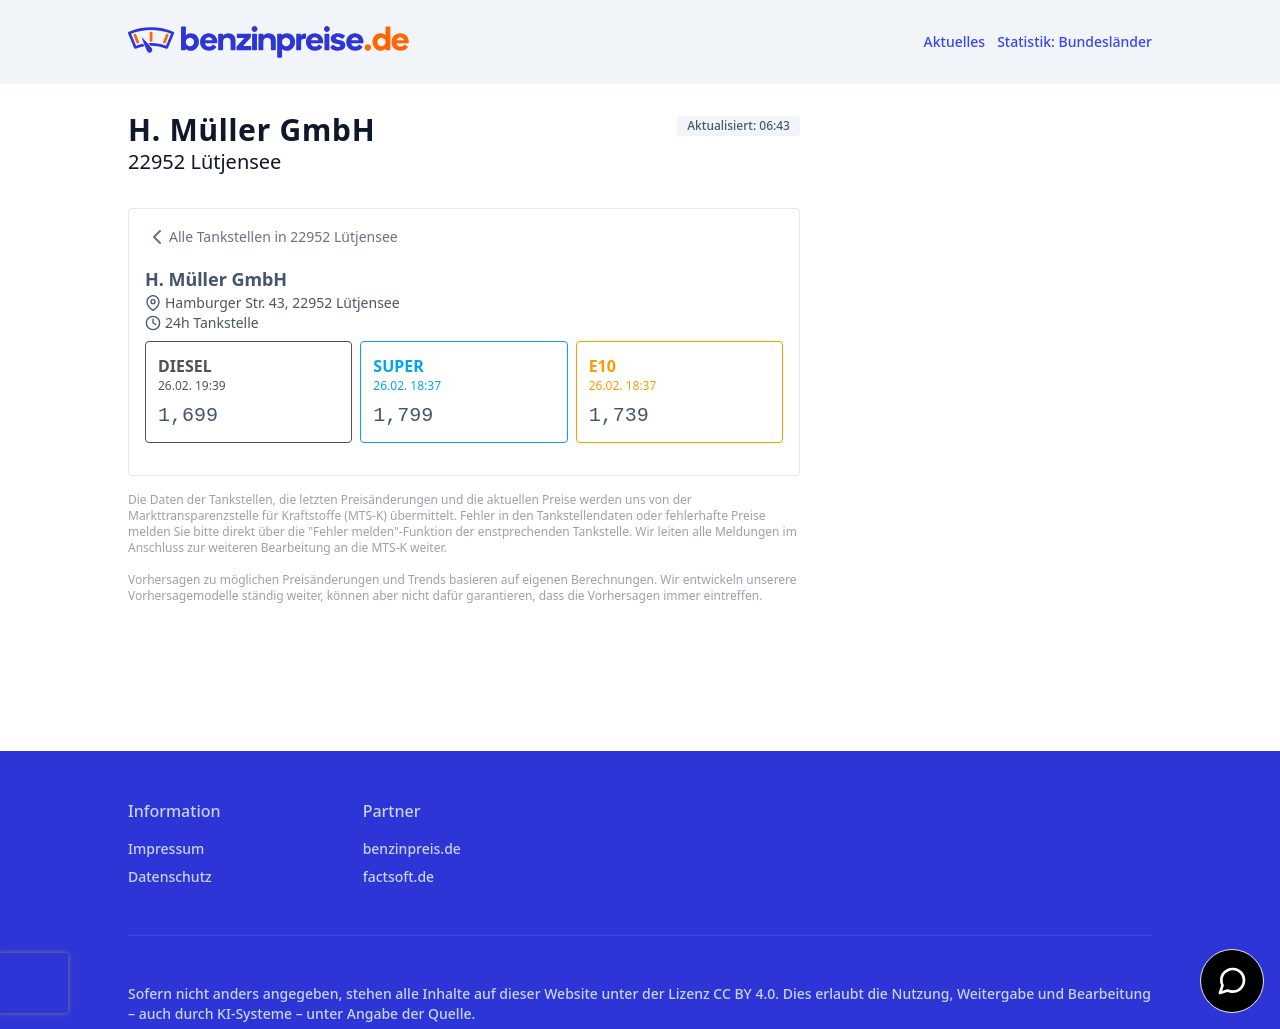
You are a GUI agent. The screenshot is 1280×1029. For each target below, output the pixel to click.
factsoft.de (398, 876)
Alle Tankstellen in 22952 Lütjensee (271, 237)
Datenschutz (170, 876)
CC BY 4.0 (744, 993)
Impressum (166, 848)
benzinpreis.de (412, 848)
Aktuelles (955, 41)
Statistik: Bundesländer (1074, 41)
